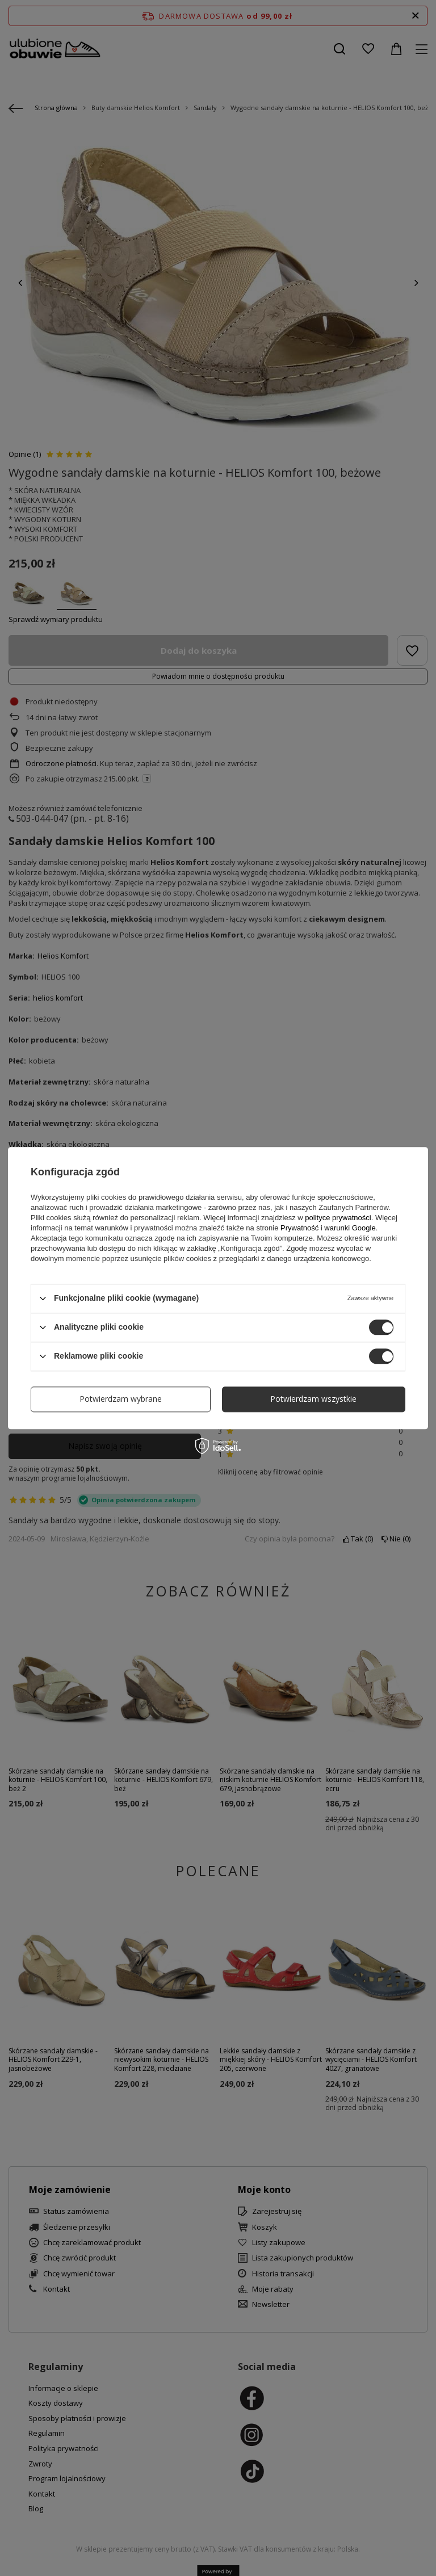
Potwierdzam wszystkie (313, 1398)
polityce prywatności (338, 1217)
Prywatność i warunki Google (328, 1228)
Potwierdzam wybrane (120, 1398)
